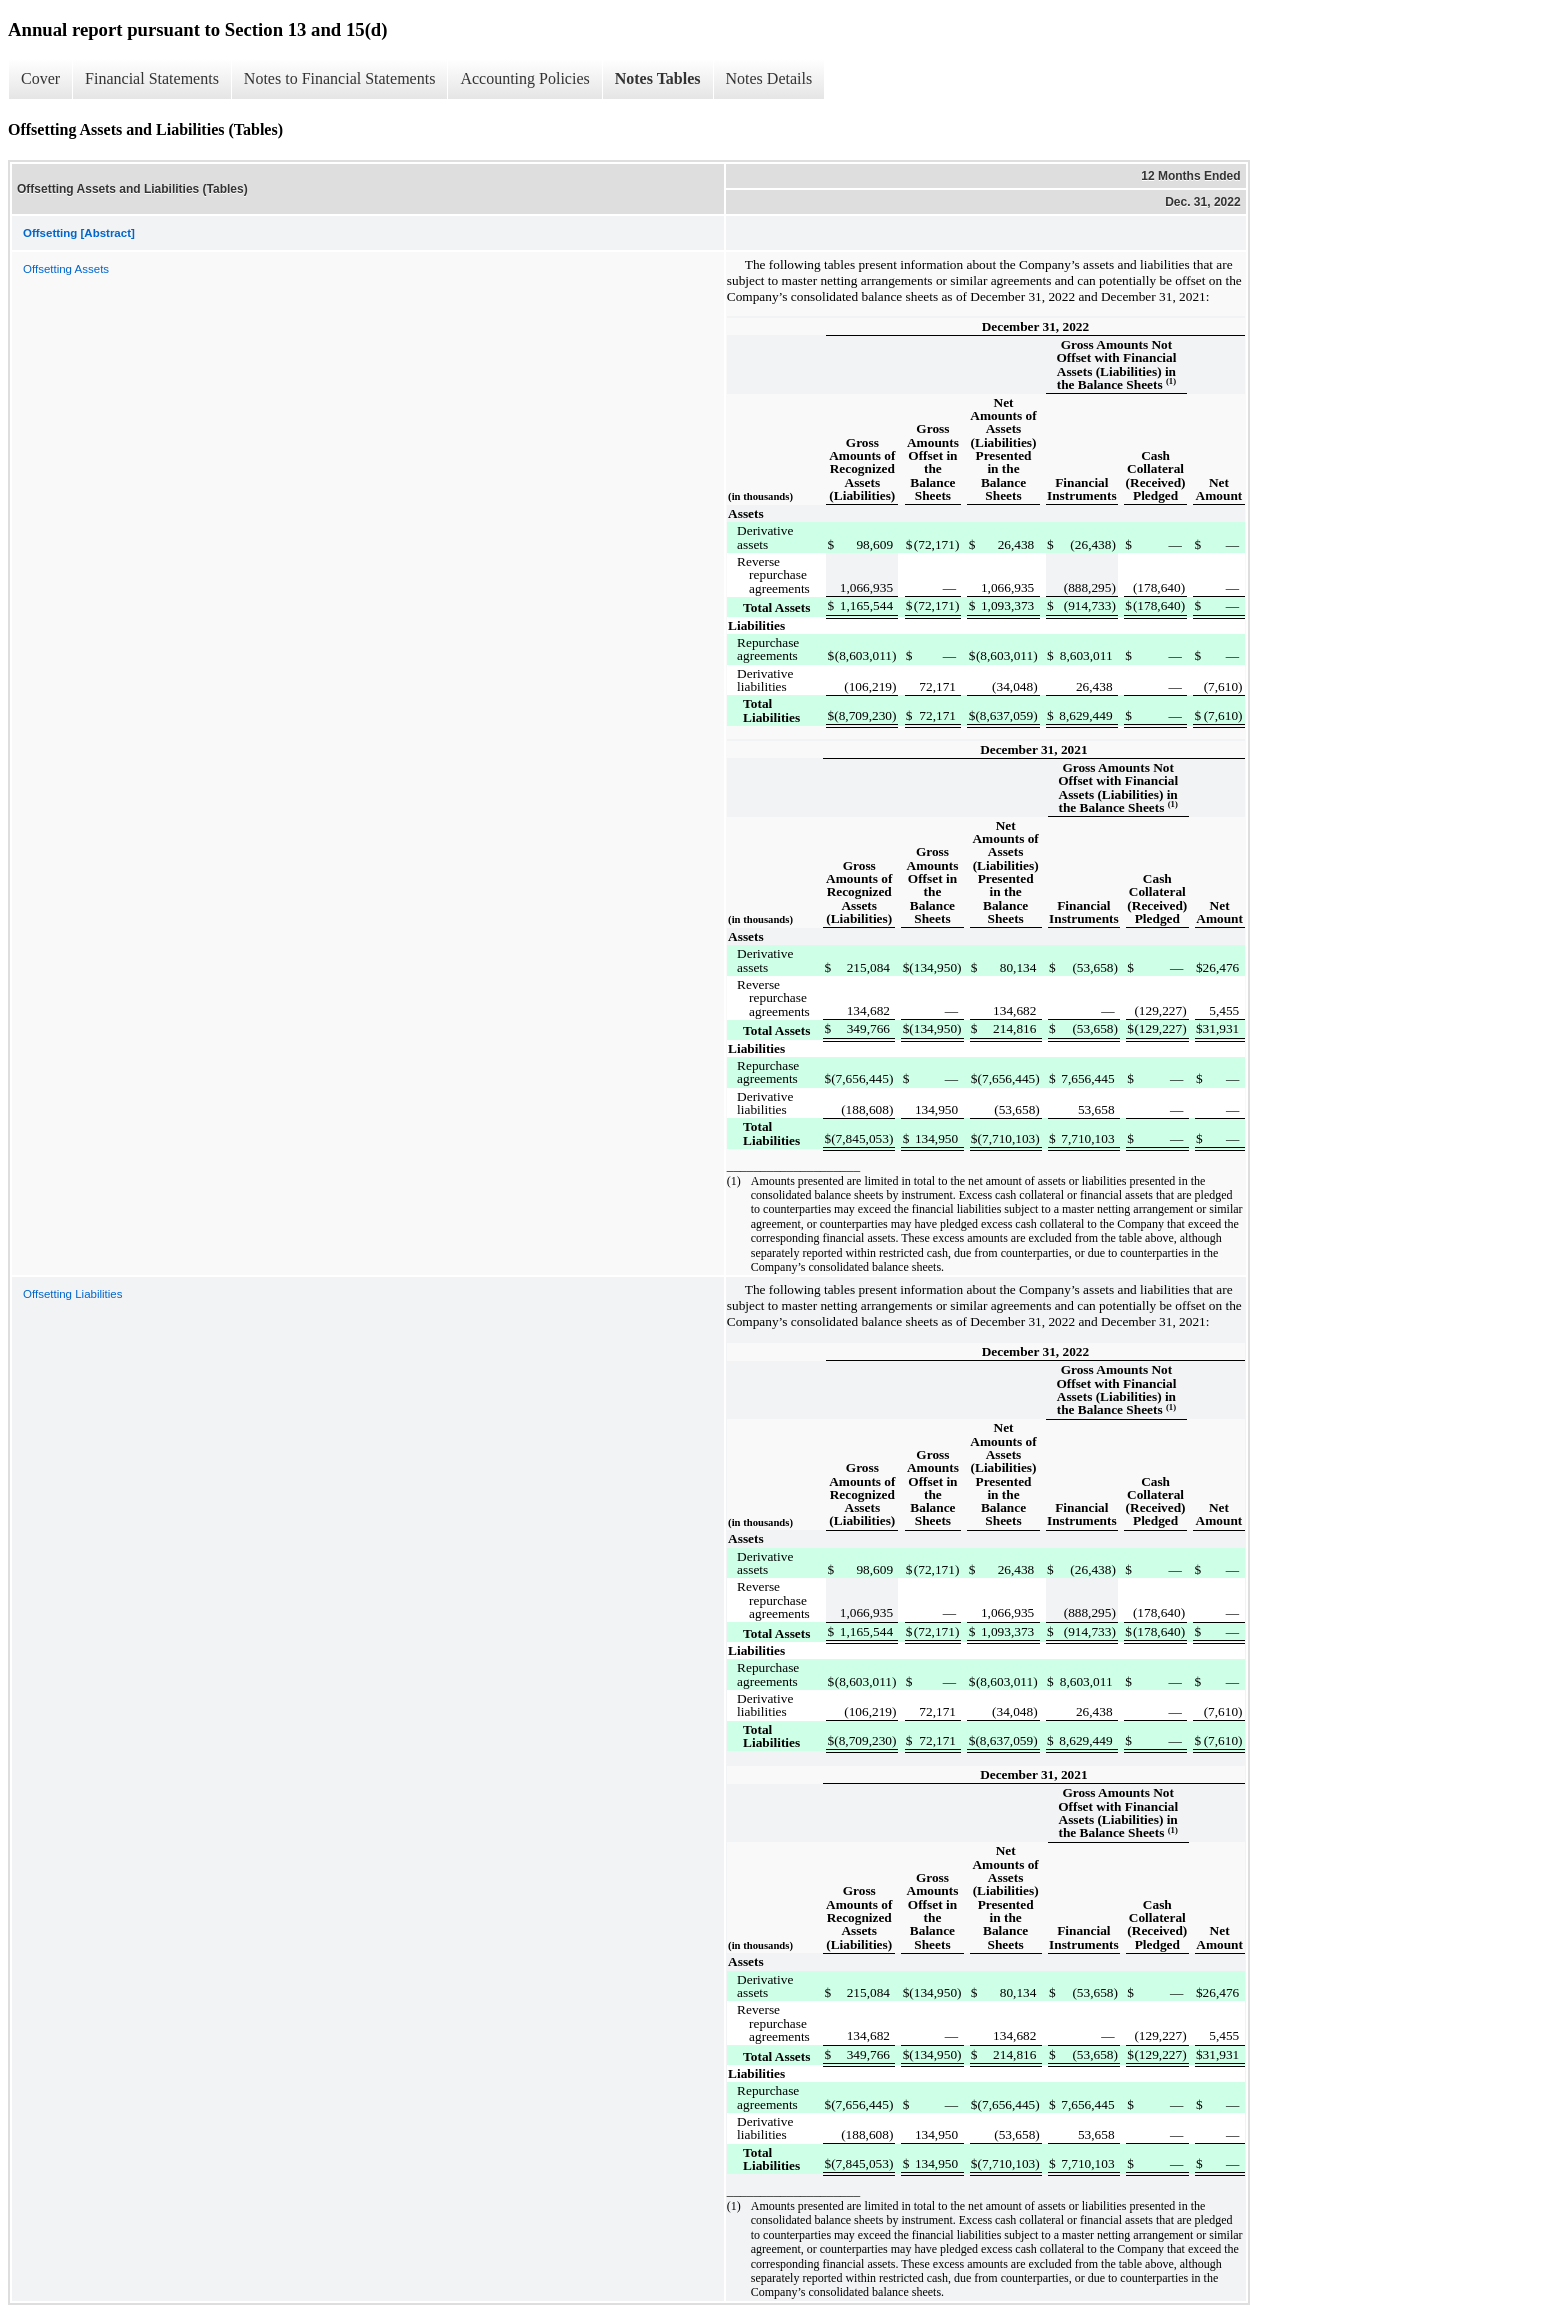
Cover (40, 78)
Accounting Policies (524, 78)
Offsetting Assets (66, 269)
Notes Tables (658, 78)
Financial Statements (152, 78)
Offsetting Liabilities (73, 1294)
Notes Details (769, 78)
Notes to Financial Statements (340, 78)
